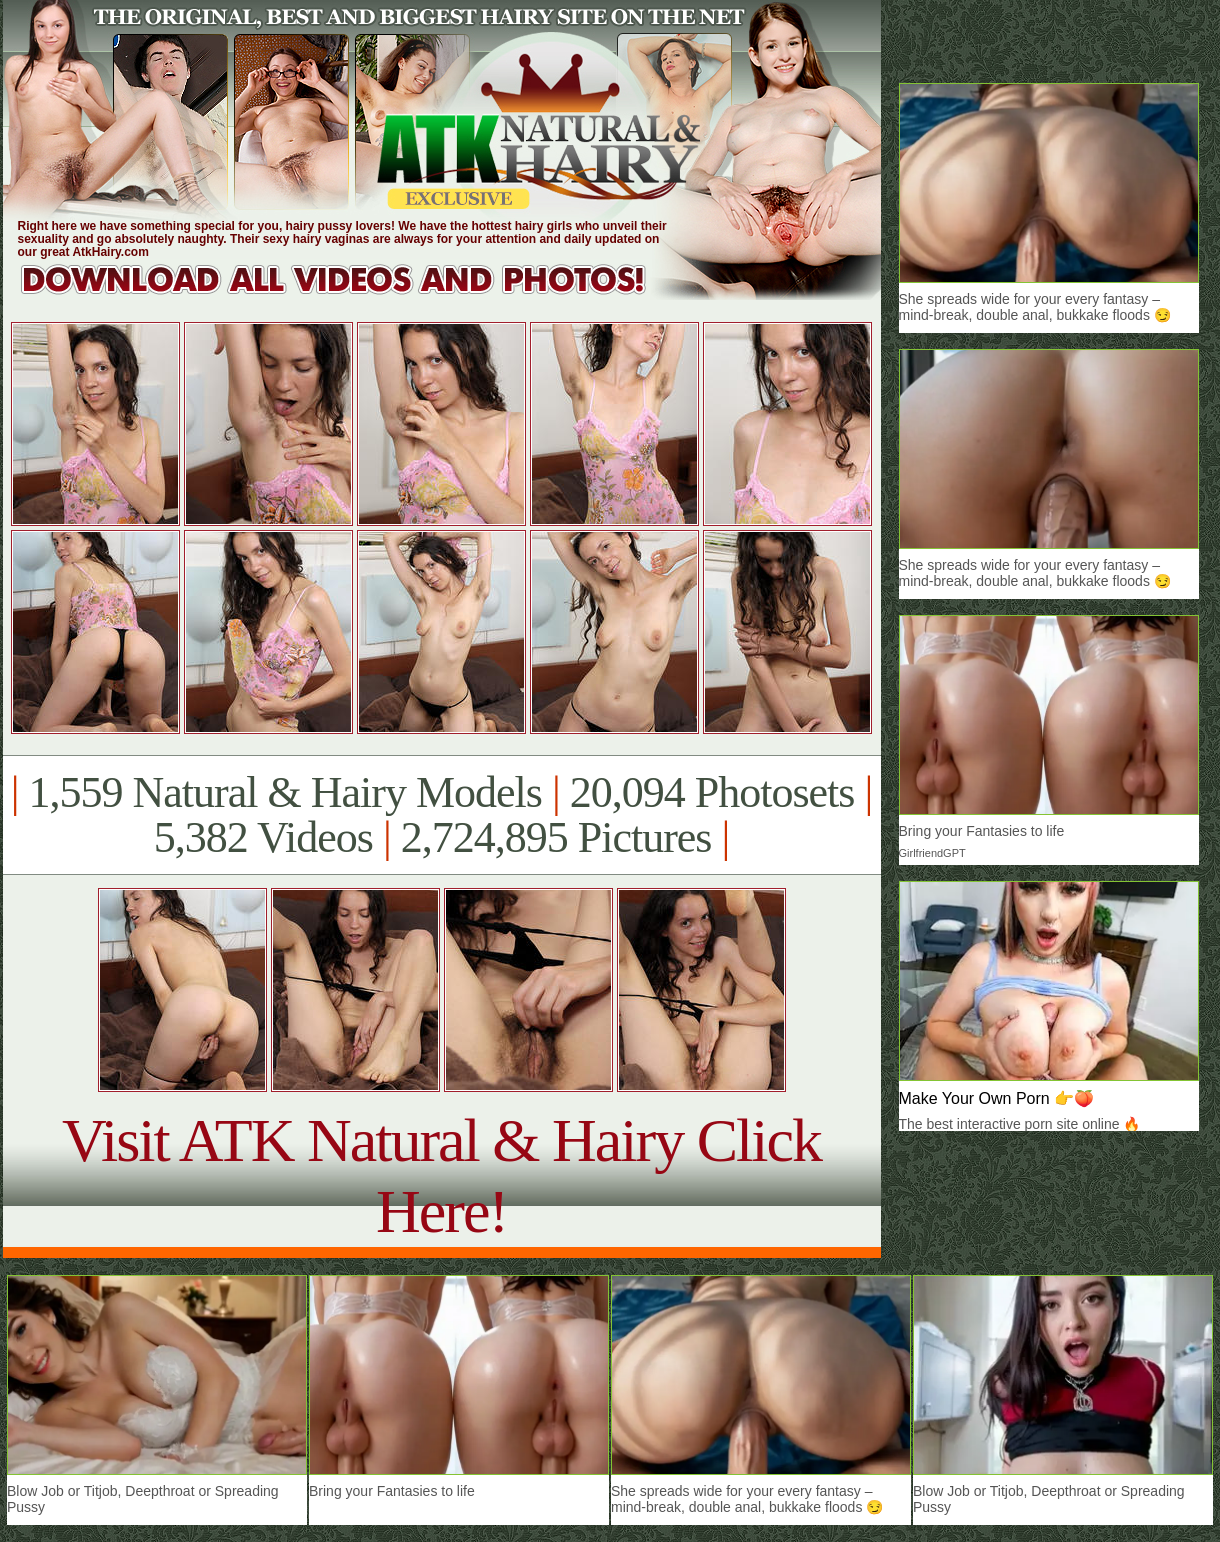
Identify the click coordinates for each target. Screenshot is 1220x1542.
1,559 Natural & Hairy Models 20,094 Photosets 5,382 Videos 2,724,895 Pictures (441, 815)
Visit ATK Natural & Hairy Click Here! (441, 1175)
